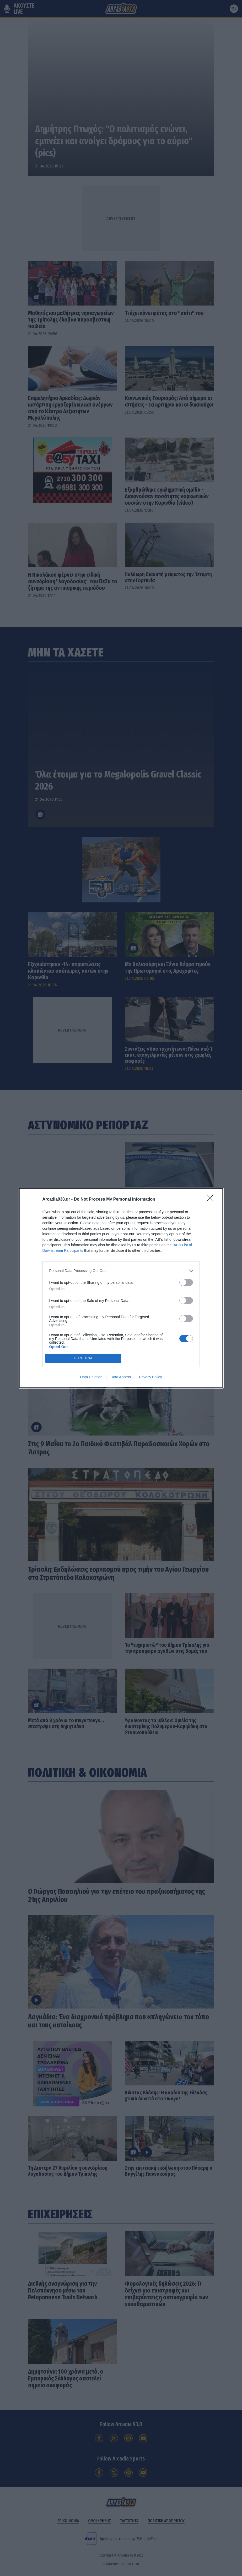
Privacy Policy (150, 1377)
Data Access (120, 1377)
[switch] (186, 1282)
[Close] (212, 1200)
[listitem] (121, 1271)
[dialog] (121, 1288)
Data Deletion (91, 1377)
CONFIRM (83, 1358)
